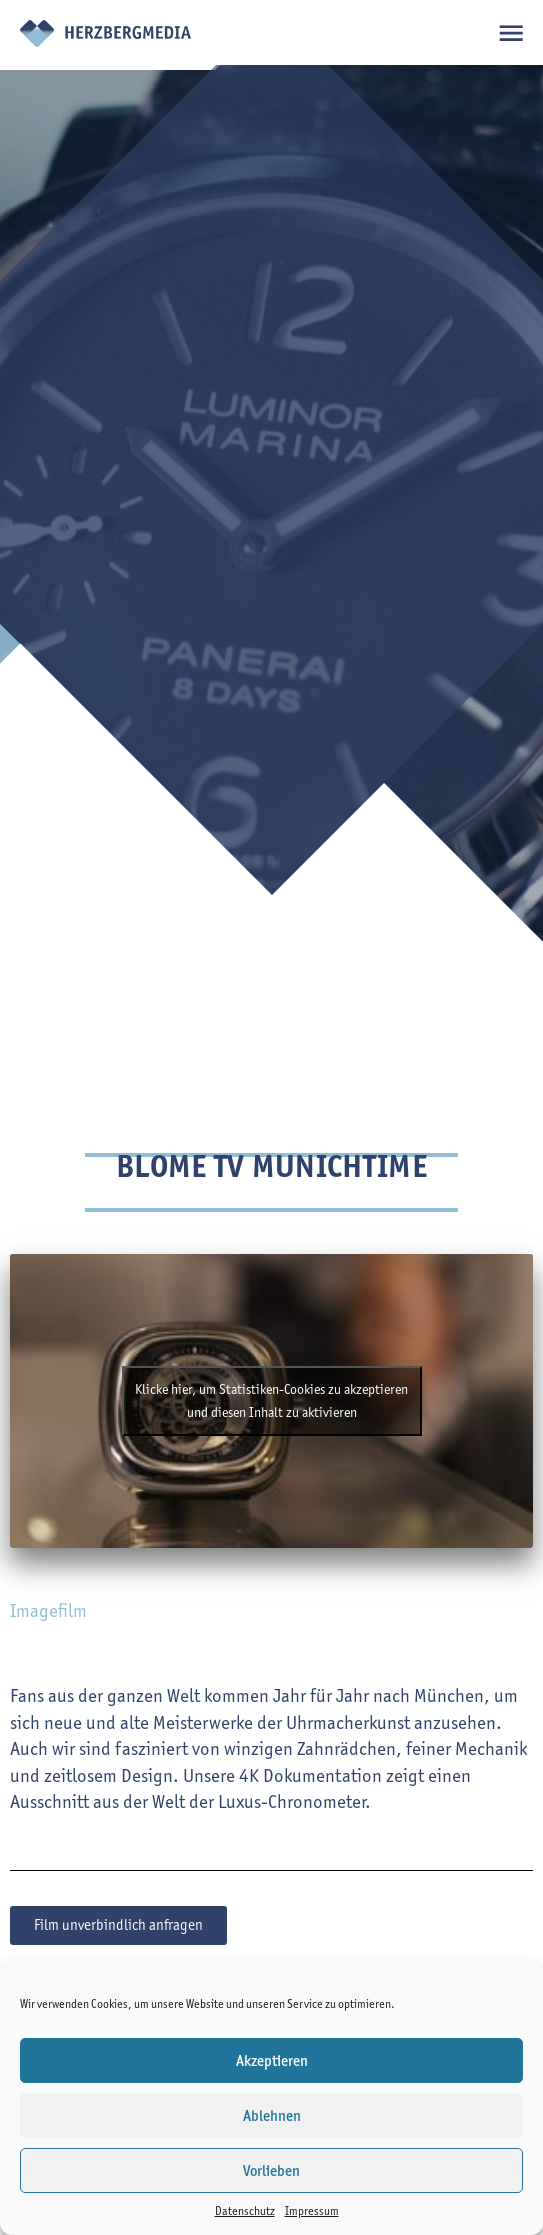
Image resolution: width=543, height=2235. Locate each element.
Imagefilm (48, 1610)
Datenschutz (245, 2210)
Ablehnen (272, 2116)
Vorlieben (271, 2171)
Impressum (312, 2210)
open (510, 32)
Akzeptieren (272, 2061)
